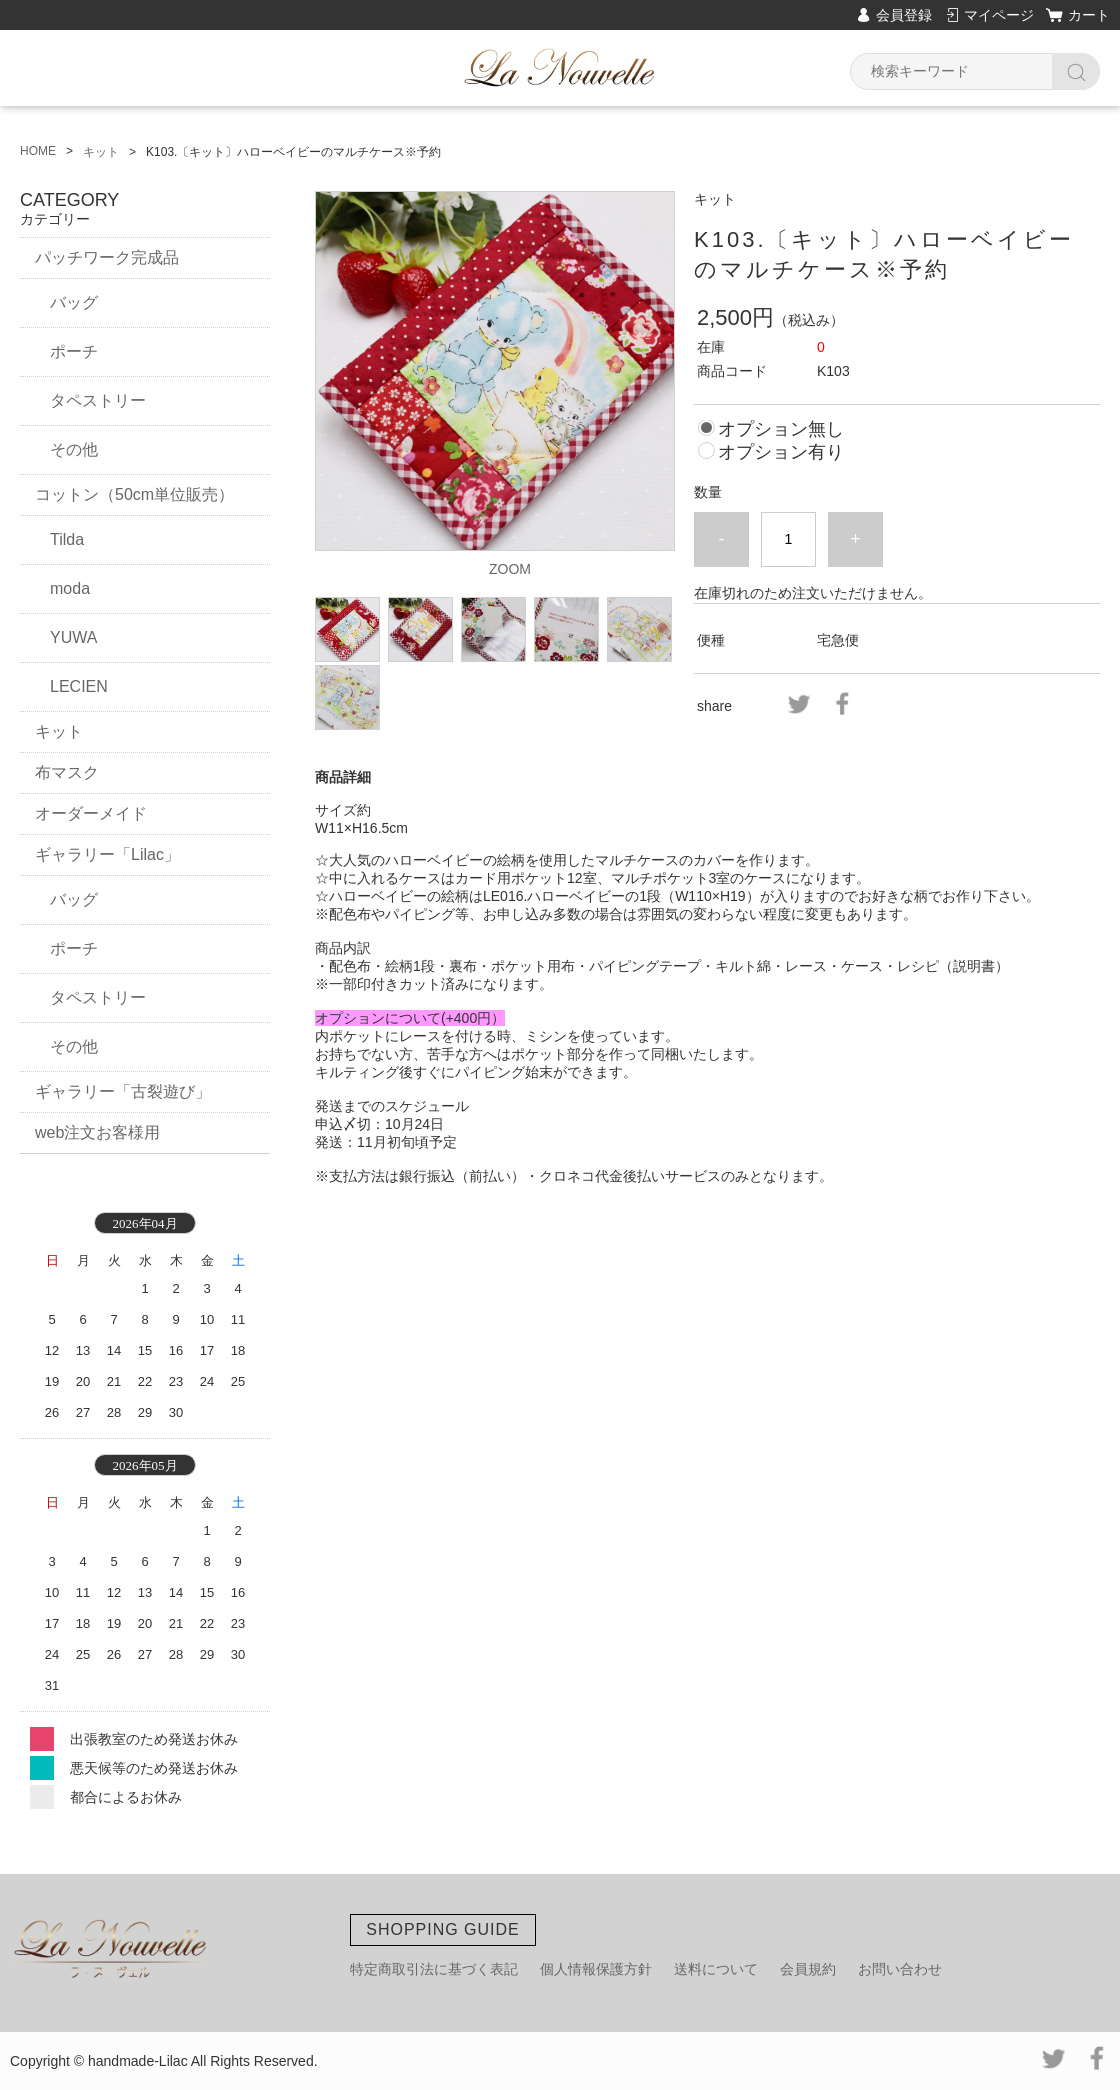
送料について (716, 1969)
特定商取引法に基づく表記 (434, 1969)
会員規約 (808, 1969)
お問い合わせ (900, 1969)
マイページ (999, 15)
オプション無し (781, 429)
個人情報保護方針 (596, 1969)
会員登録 (904, 15)
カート (1089, 15)
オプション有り (781, 452)
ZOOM (510, 569)
